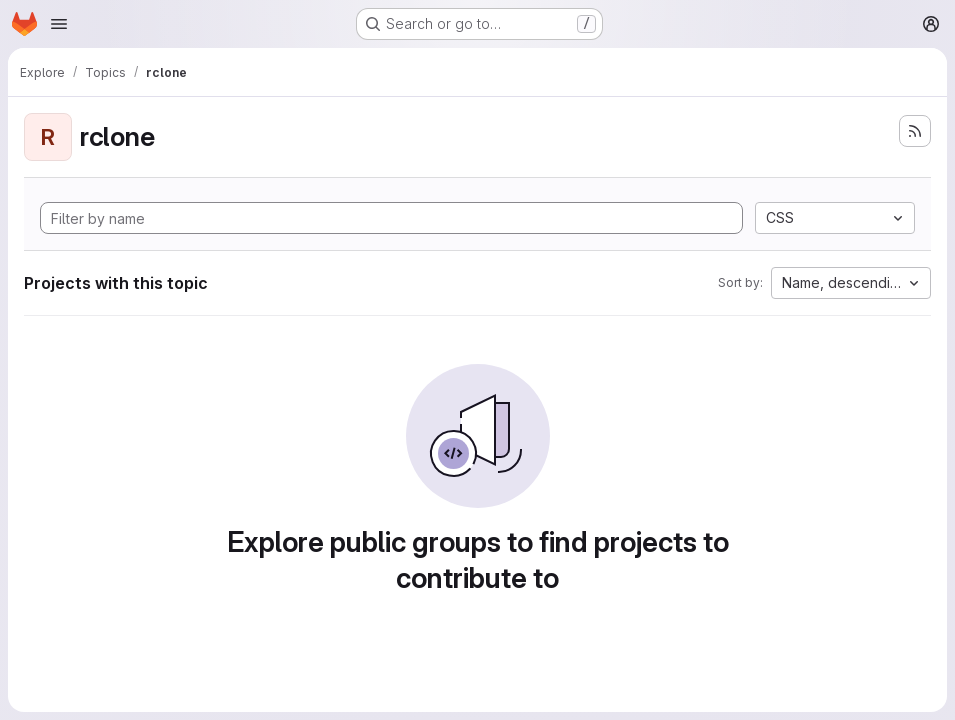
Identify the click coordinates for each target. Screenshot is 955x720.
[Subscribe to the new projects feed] (915, 131)
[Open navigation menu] (59, 24)
